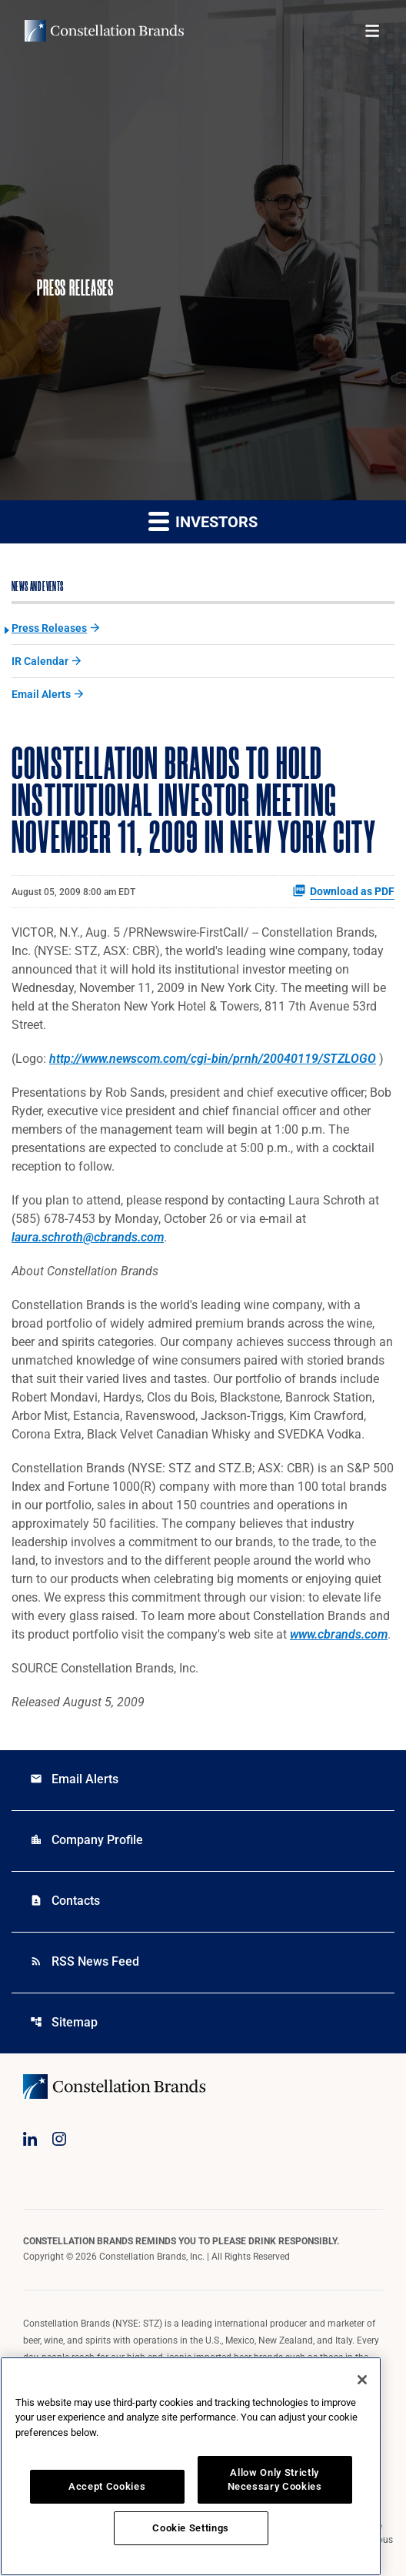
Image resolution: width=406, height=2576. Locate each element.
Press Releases (49, 628)
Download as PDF (343, 890)
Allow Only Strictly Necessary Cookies (275, 2479)
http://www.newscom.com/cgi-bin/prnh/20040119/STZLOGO (212, 1058)
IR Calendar (40, 661)
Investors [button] (203, 520)
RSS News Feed (84, 1961)
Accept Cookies (106, 2486)
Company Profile (86, 1840)
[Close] (362, 2380)
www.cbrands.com (339, 1634)
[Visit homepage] (104, 31)
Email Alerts (41, 694)
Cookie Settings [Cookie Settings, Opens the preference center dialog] (190, 2528)
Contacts (65, 1900)
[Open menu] (372, 31)
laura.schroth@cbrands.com (88, 1237)
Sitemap (64, 2022)
